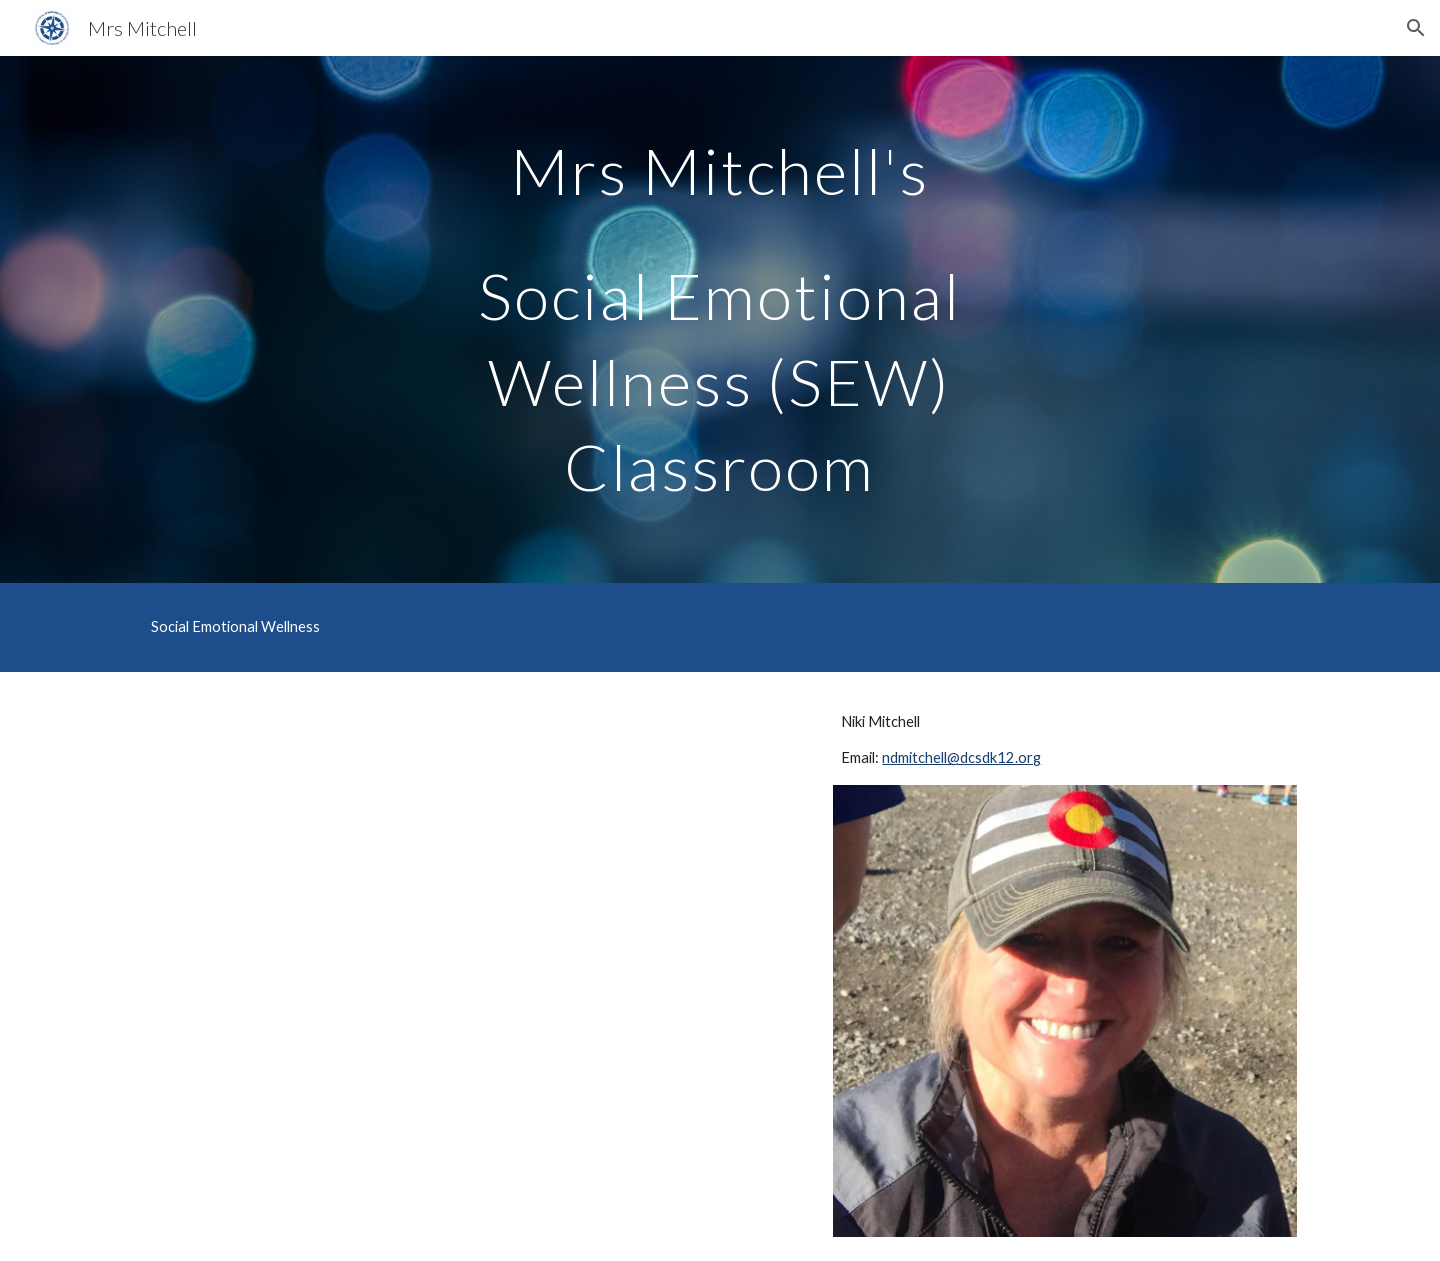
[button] (1416, 28)
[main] (720, 319)
